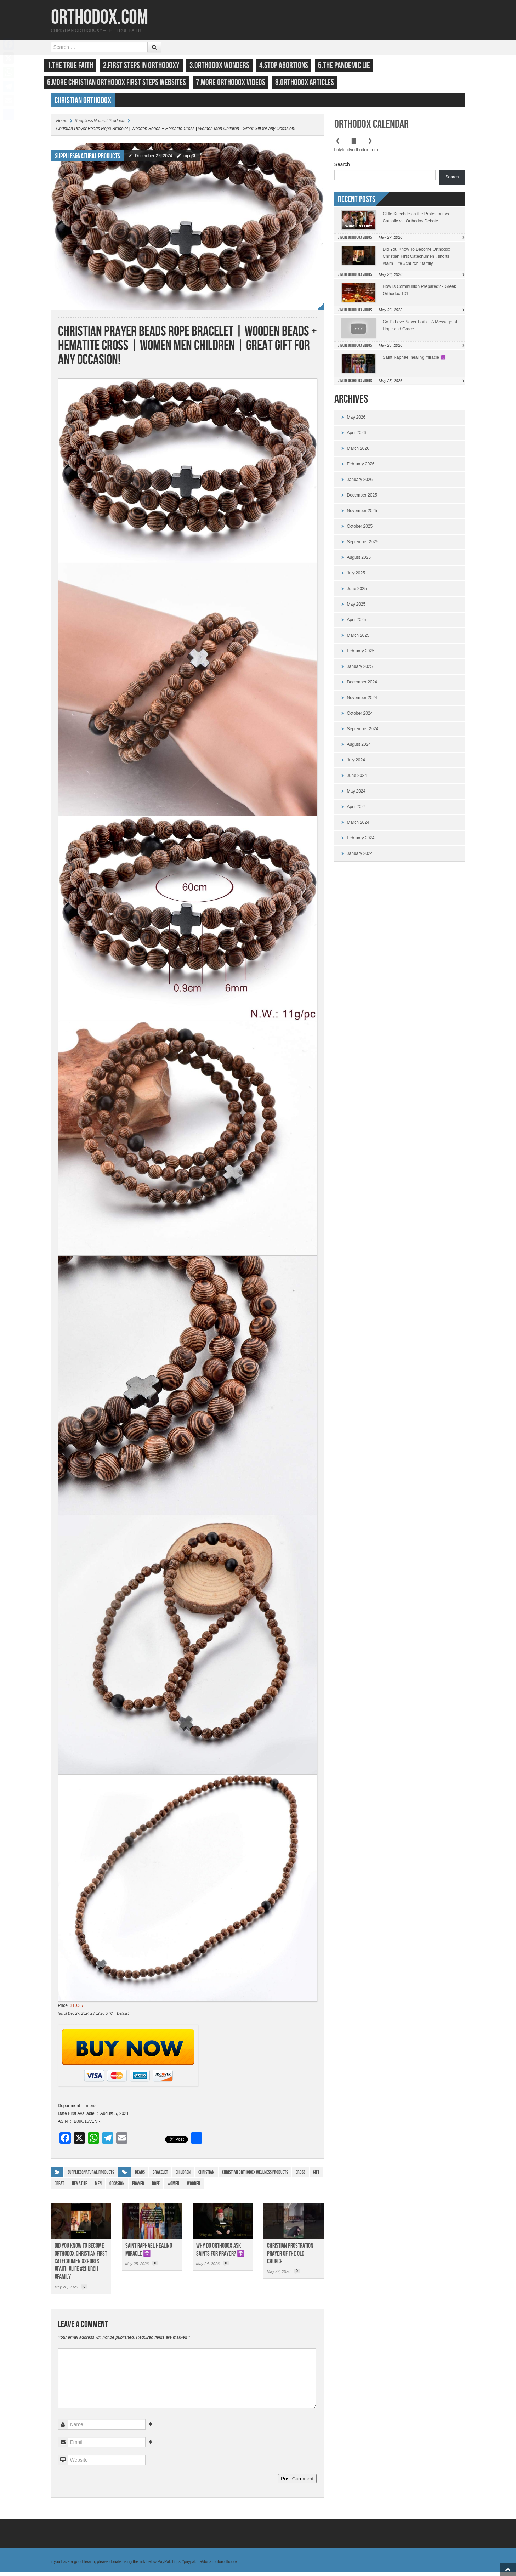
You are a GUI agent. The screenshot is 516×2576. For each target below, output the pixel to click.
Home (62, 124)
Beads (140, 2176)
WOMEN (173, 2187)
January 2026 (360, 483)
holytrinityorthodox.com (356, 153)
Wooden (193, 2187)
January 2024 (360, 857)
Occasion (116, 2187)
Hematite (79, 2187)
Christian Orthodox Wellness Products (255, 2176)
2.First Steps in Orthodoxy (148, 65)
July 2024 (356, 763)
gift (316, 2176)
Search (342, 168)
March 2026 (358, 451)
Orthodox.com (99, 17)
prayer (138, 2187)
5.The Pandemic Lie (351, 65)
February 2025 (361, 654)
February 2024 (361, 841)
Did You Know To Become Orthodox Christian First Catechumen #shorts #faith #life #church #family (81, 2265)
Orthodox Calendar (371, 128)
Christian (206, 2176)
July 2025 (356, 576)
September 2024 (363, 732)
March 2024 (358, 825)
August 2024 (359, 747)
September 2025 (363, 545)
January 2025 (360, 670)
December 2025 (362, 498)
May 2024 (356, 794)
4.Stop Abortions (290, 65)
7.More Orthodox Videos (237, 82)
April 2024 (356, 810)
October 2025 (360, 529)
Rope (156, 2187)
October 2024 (360, 716)
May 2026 (356, 420)
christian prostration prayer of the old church (290, 2257)
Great (59, 2187)
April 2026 (356, 436)
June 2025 (357, 592)
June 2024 (357, 779)
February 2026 (361, 467)
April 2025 (356, 623)
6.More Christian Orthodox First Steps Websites (123, 82)
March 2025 (358, 638)
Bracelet (160, 2176)
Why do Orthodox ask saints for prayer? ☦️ (220, 2253)
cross (300, 2176)
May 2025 (356, 607)
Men (98, 2187)
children (183, 2176)
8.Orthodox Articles (311, 82)
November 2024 (362, 701)
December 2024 (362, 685)
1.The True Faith (77, 65)
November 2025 (362, 514)
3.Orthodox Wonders (226, 65)
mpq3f (189, 159)
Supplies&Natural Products (100, 124)
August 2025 (359, 560)
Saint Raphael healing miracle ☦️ (148, 2253)
